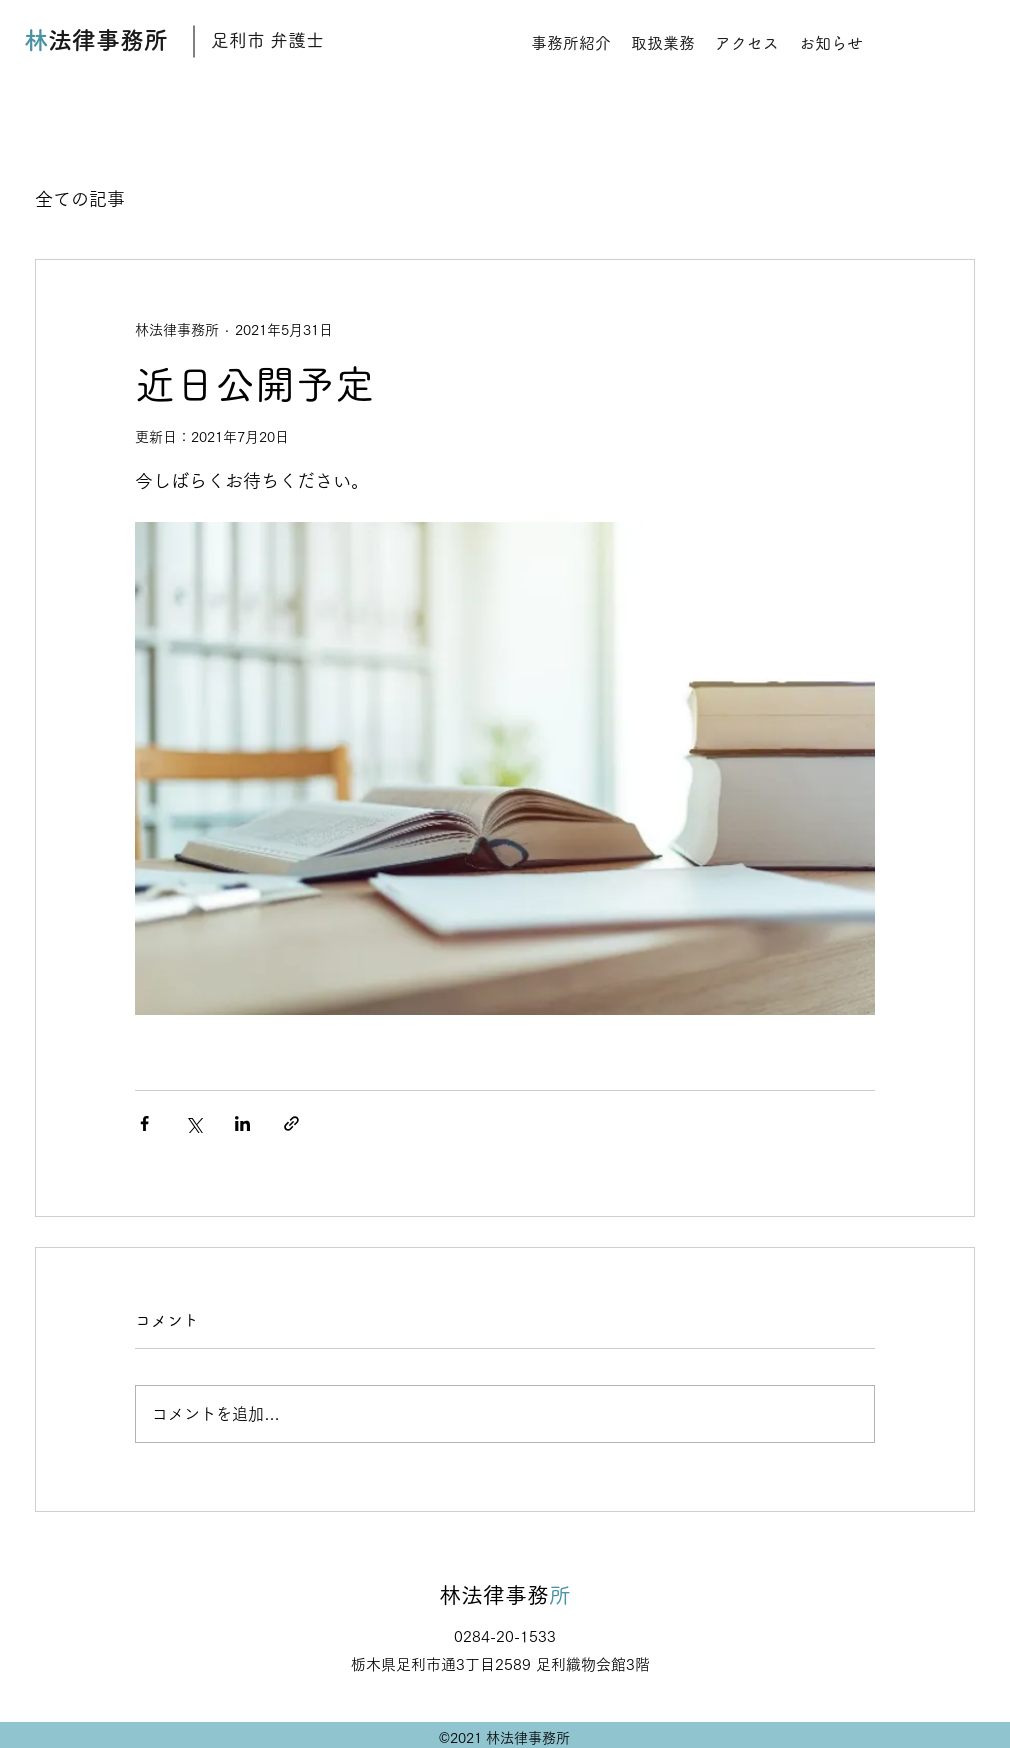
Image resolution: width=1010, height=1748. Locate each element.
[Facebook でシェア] (144, 1123)
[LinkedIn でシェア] (242, 1123)
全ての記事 (80, 199)
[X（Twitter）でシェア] (193, 1123)
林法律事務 (494, 1595)
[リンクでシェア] (291, 1123)
